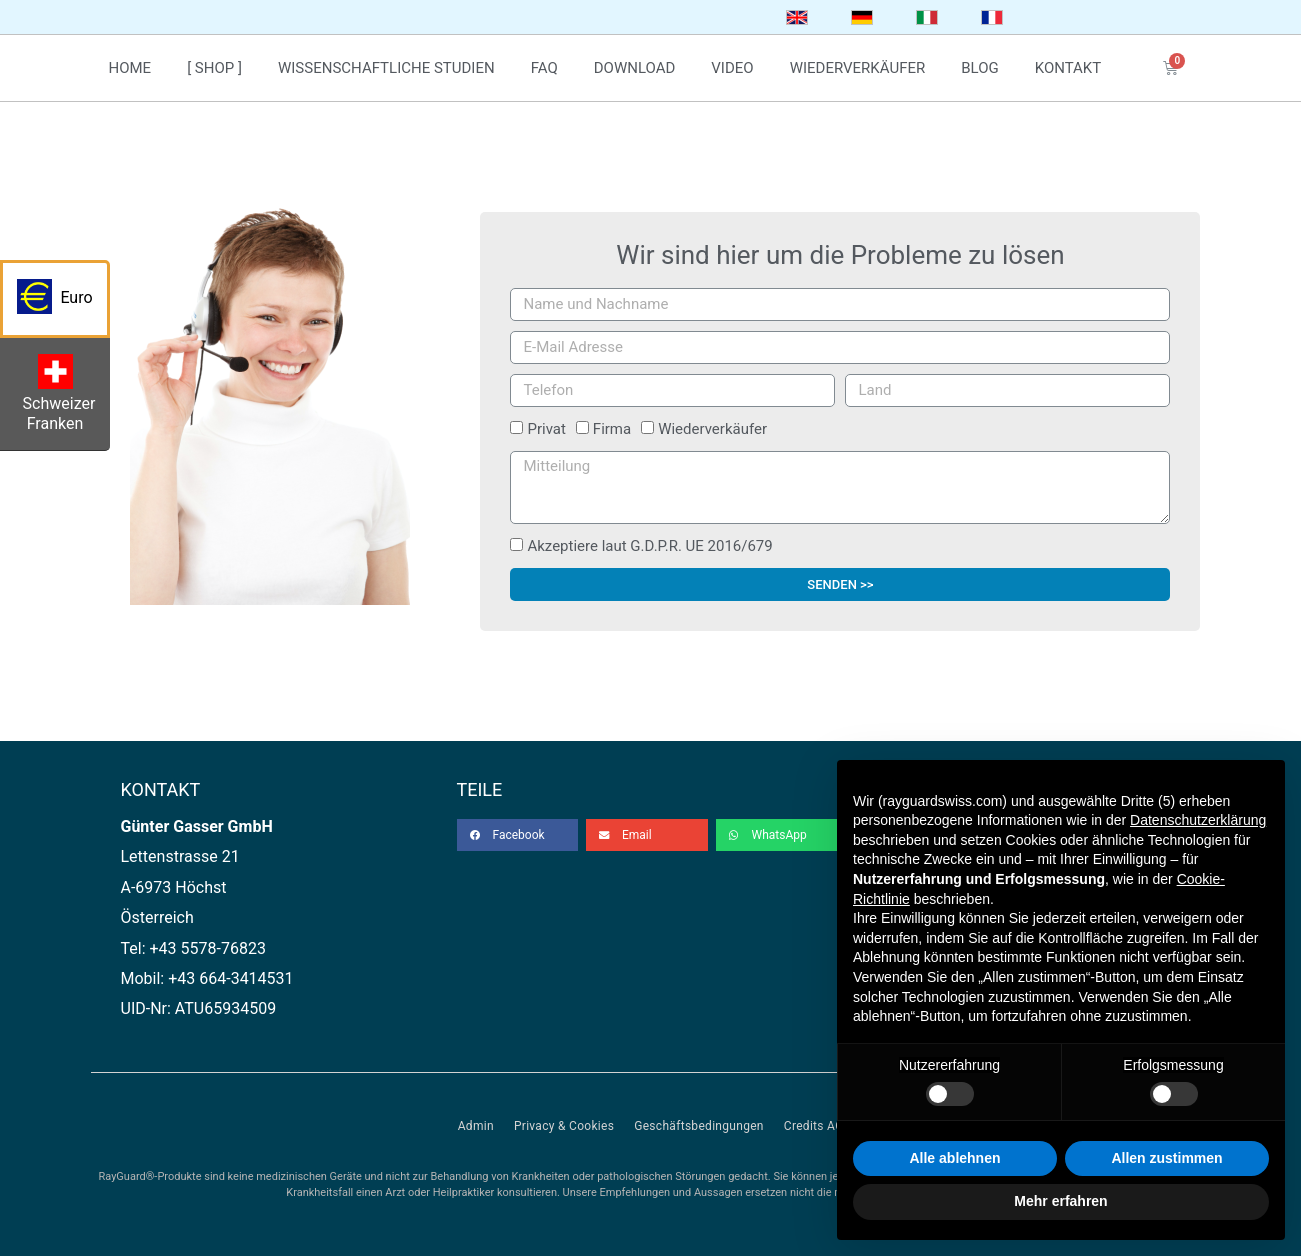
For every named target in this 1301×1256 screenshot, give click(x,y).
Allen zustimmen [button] (1166, 1158)
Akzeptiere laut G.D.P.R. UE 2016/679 (649, 546)
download (635, 68)
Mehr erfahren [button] (1060, 1201)
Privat (546, 429)
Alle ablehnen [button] (954, 1158)
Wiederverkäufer (712, 429)
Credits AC (813, 1126)
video (732, 68)
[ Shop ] (214, 68)
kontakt (1068, 68)
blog (980, 68)
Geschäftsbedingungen (699, 1126)
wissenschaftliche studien (386, 68)
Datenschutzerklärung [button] (1198, 820)
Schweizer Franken (62, 398)
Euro (63, 303)
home (130, 68)
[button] (518, 835)
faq (544, 68)
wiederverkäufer (858, 68)
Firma (612, 429)
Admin (476, 1126)
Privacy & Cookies (564, 1126)
